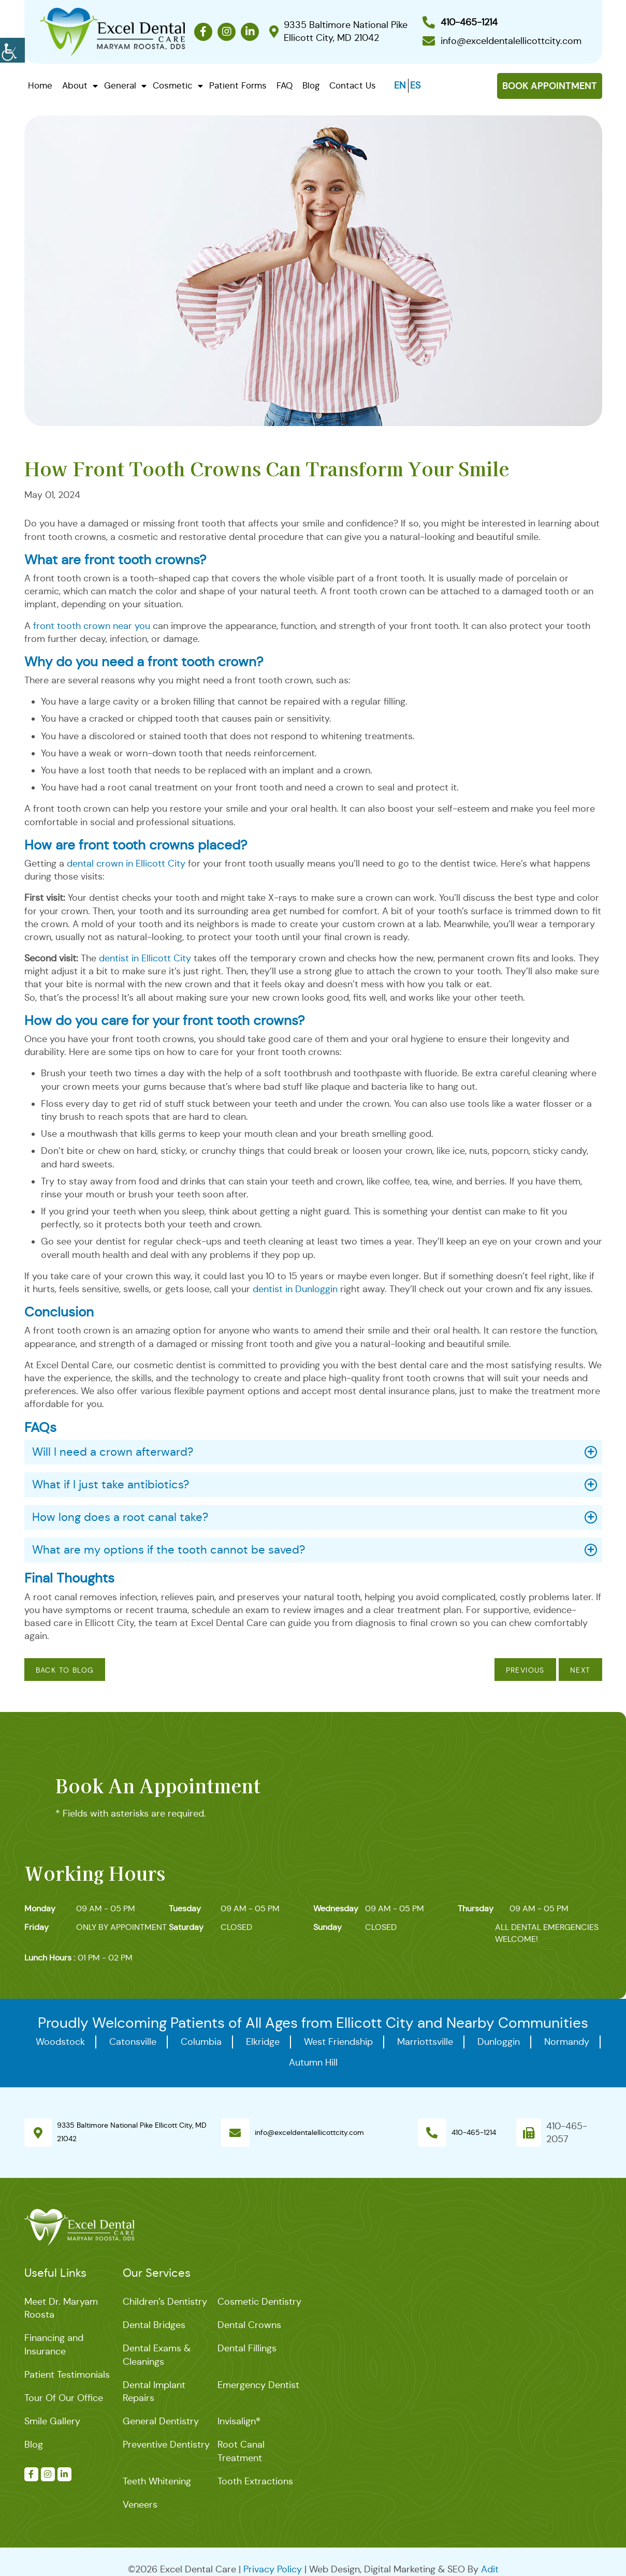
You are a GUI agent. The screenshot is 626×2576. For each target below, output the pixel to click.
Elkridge (263, 2041)
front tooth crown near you (91, 626)
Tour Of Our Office (63, 2398)
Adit (490, 2569)
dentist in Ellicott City (145, 958)
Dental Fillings (246, 2348)
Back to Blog (65, 1670)
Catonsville (132, 2041)
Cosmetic (173, 85)
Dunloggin (498, 2041)
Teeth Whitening (157, 2481)
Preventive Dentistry (166, 2444)
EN (399, 85)
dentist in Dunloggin (295, 1289)
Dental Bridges (154, 2325)
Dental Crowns (249, 2325)
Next (580, 1670)
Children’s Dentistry (165, 2301)
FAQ (284, 85)
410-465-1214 (474, 2132)
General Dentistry (161, 2421)
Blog (310, 85)
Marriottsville (425, 2041)
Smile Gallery (52, 2421)
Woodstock (60, 2041)
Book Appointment (549, 86)
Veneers (140, 2504)
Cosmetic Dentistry (259, 2301)
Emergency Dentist (258, 2385)
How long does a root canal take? (120, 1517)
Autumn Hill (313, 2062)
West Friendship (338, 2041)
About (75, 85)
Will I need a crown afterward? (112, 1452)
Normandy (566, 2041)
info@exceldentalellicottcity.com (309, 2132)
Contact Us (352, 85)
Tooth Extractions (255, 2481)
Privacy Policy (272, 2569)
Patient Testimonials (67, 2374)
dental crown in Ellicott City (126, 863)
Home (40, 85)
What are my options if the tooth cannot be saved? (168, 1550)
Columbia (201, 2041)
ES (415, 85)
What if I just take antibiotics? (110, 1484)
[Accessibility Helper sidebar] (12, 48)
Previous (525, 1670)
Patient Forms (238, 85)
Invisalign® (238, 2421)
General (120, 85)
